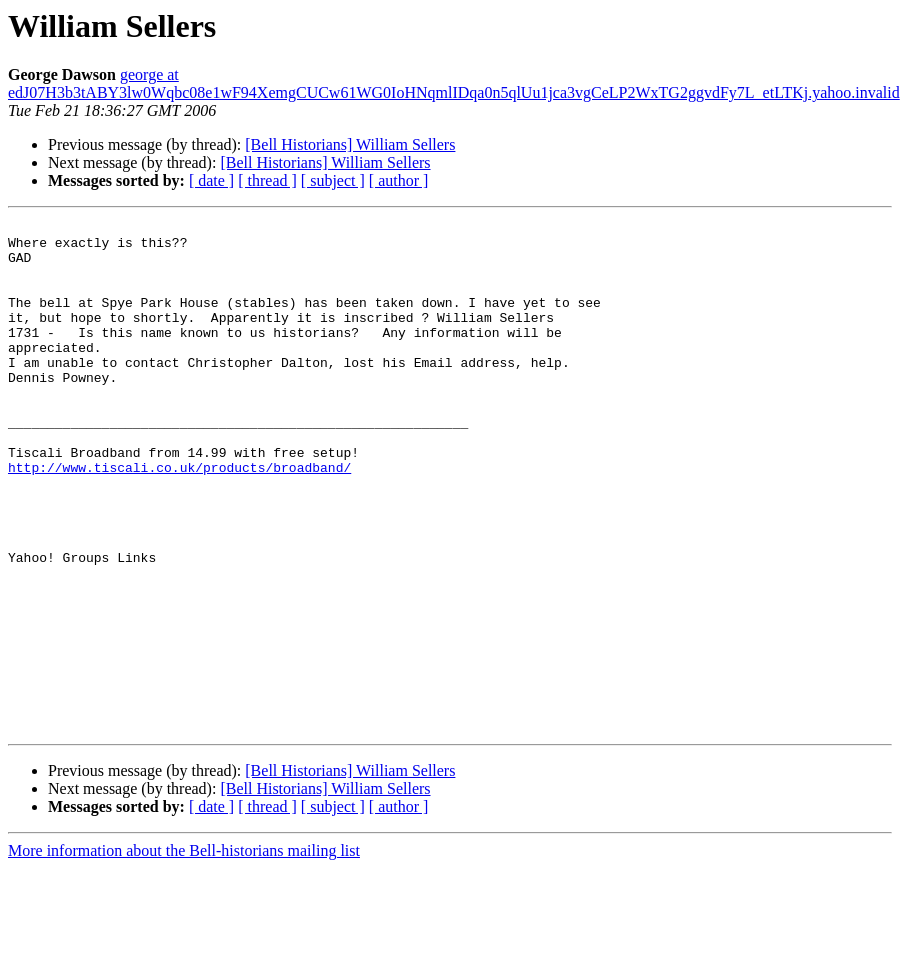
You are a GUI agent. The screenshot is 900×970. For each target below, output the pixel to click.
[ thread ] (267, 180)
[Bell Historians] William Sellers (350, 144)
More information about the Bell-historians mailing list (184, 952)
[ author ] (399, 180)
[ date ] (211, 180)
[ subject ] (333, 180)
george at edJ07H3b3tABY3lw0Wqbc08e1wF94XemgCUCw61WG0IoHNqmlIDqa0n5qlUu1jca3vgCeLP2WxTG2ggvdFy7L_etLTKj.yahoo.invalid (454, 83)
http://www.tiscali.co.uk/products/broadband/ (179, 518)
